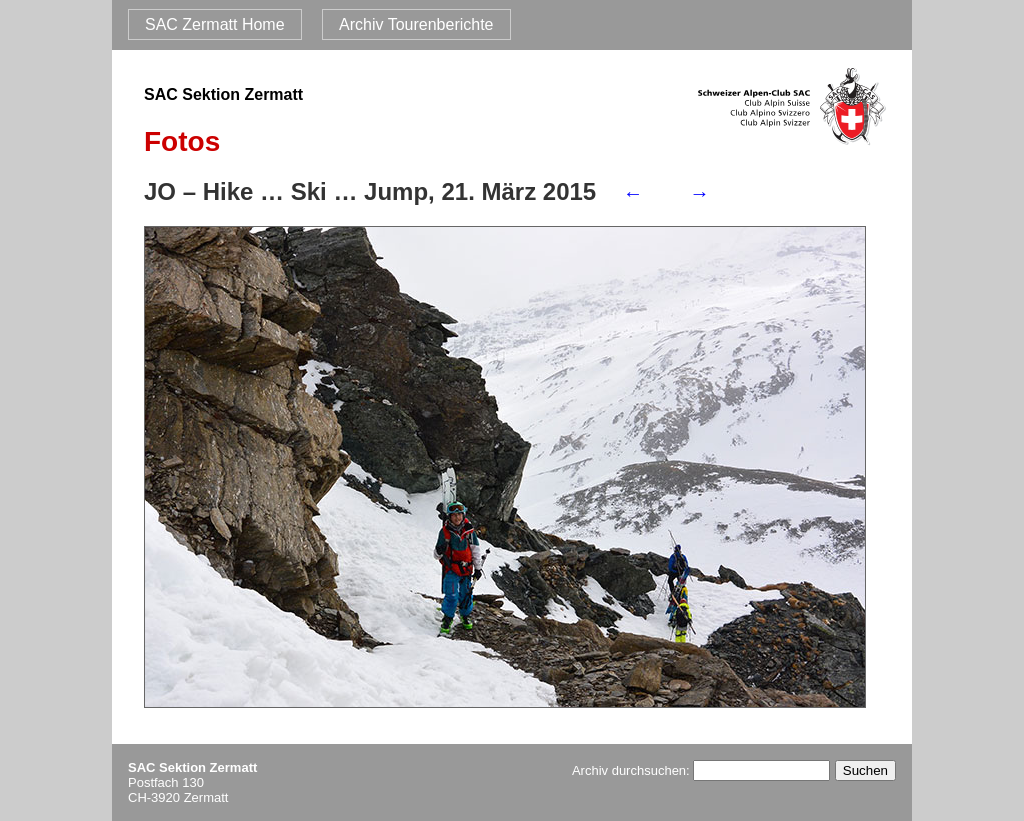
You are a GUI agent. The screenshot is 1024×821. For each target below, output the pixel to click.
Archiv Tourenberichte (416, 24)
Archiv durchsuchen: (701, 770)
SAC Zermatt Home (215, 24)
